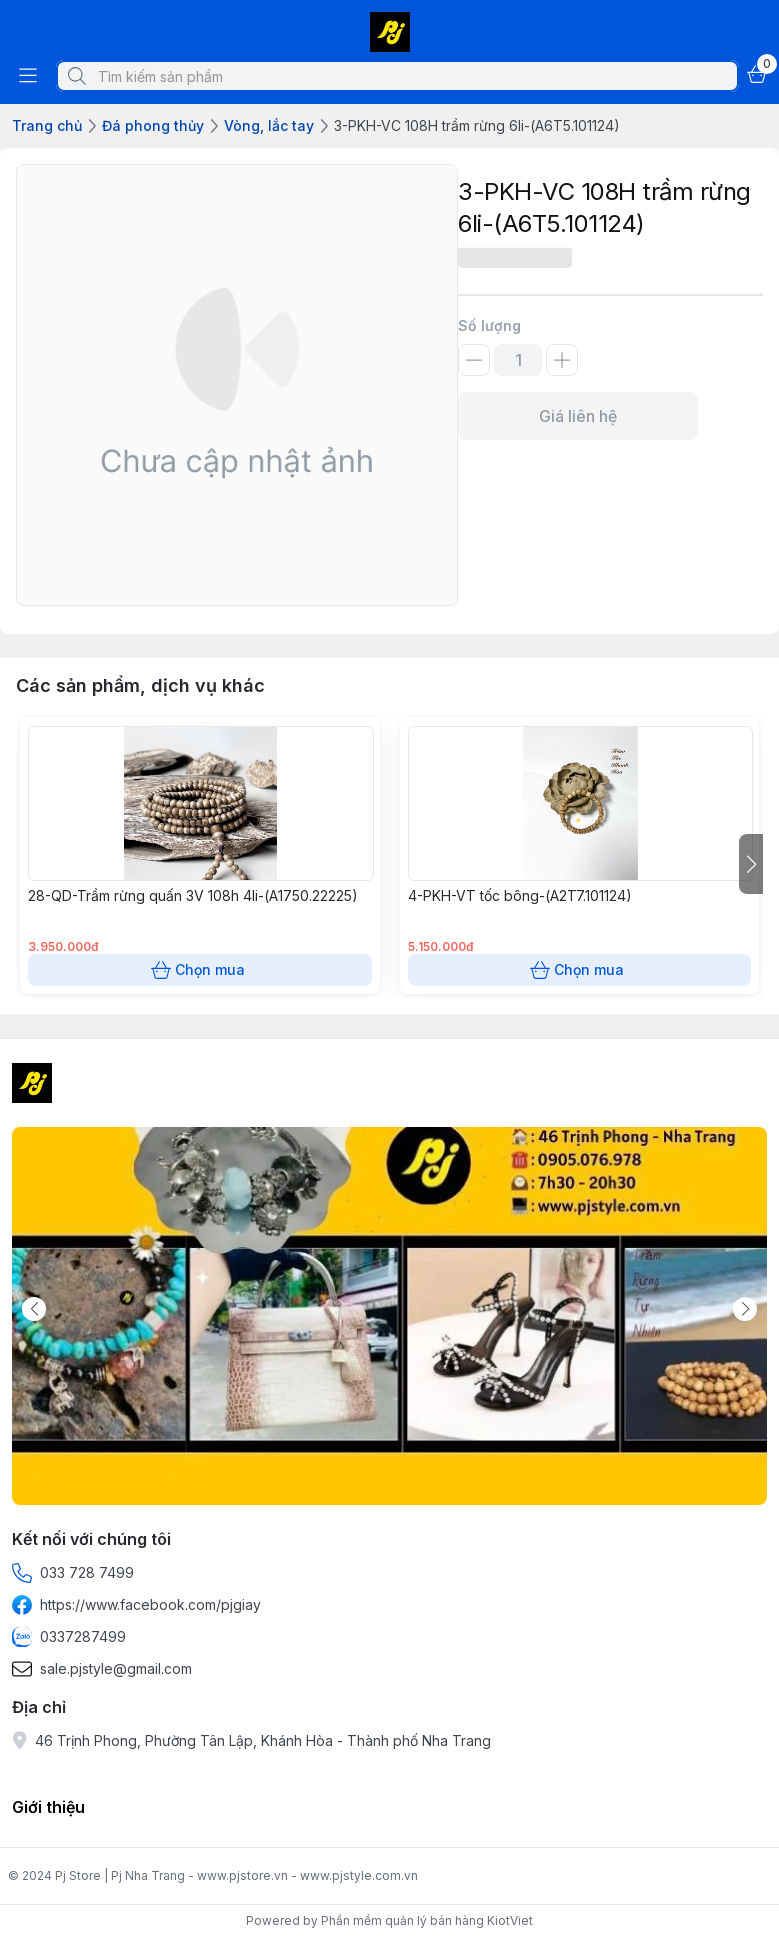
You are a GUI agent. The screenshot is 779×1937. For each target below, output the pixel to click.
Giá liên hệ (578, 416)
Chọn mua (200, 970)
